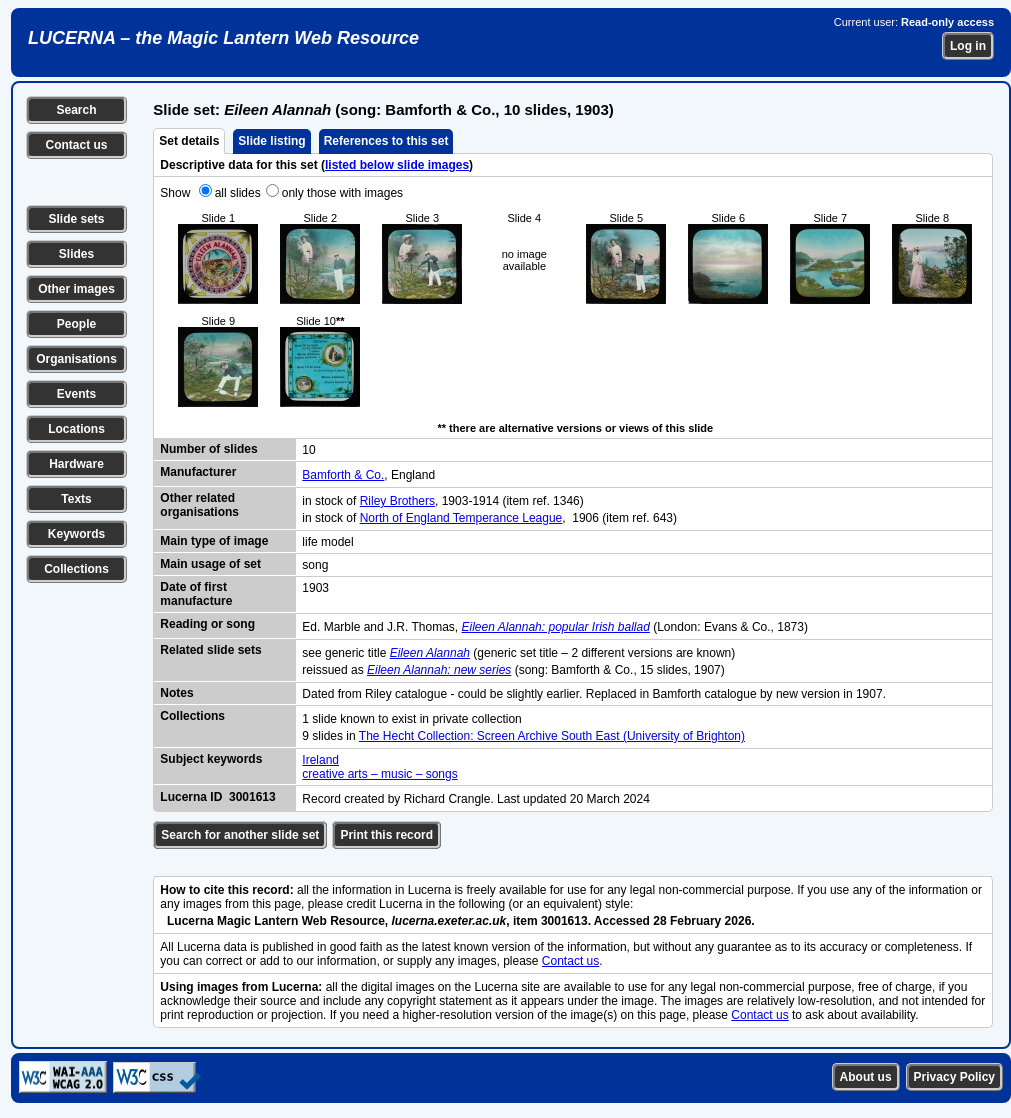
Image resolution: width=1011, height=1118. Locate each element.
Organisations (76, 359)
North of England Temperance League (461, 518)
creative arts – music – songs (379, 774)
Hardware (76, 464)
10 (308, 450)
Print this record (386, 835)
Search (76, 110)
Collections (76, 569)
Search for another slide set (240, 835)
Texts (76, 499)
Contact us (76, 145)
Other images (76, 289)
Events (76, 394)
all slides (238, 193)
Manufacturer (198, 472)
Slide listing (271, 141)
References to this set (386, 141)
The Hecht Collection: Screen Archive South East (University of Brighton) (552, 736)
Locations (76, 429)
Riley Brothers (397, 501)
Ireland (320, 760)
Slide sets (76, 219)
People (76, 324)
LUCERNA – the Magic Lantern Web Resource (223, 38)
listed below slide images (397, 165)
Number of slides (208, 449)
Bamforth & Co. (343, 475)
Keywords (76, 534)
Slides (76, 254)
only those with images (342, 193)
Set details (189, 141)
